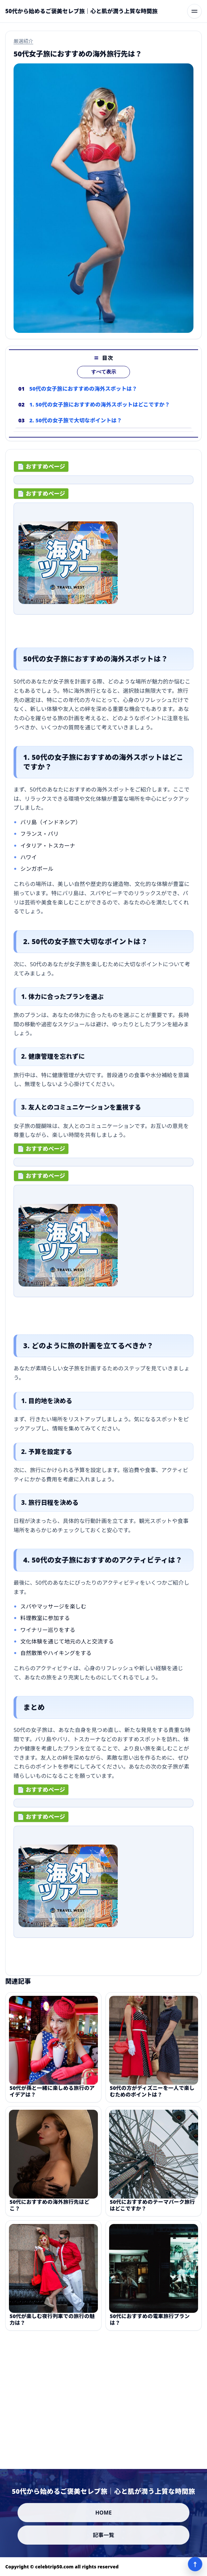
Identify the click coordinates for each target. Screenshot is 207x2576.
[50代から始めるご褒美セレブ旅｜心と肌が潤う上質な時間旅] (81, 11)
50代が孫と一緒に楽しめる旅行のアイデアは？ (52, 2099)
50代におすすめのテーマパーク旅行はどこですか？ (152, 2213)
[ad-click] (103, 483)
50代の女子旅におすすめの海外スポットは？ (83, 396)
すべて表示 (103, 379)
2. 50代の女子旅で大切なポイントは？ (75, 428)
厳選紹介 (23, 41)
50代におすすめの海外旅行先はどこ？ (50, 2213)
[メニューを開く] (194, 11)
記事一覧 (103, 2535)
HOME (103, 2512)
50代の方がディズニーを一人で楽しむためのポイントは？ (152, 2099)
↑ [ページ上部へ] (195, 2564)
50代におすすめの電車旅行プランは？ (150, 2327)
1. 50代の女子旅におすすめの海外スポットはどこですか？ (99, 412)
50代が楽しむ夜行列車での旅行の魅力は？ (52, 2327)
